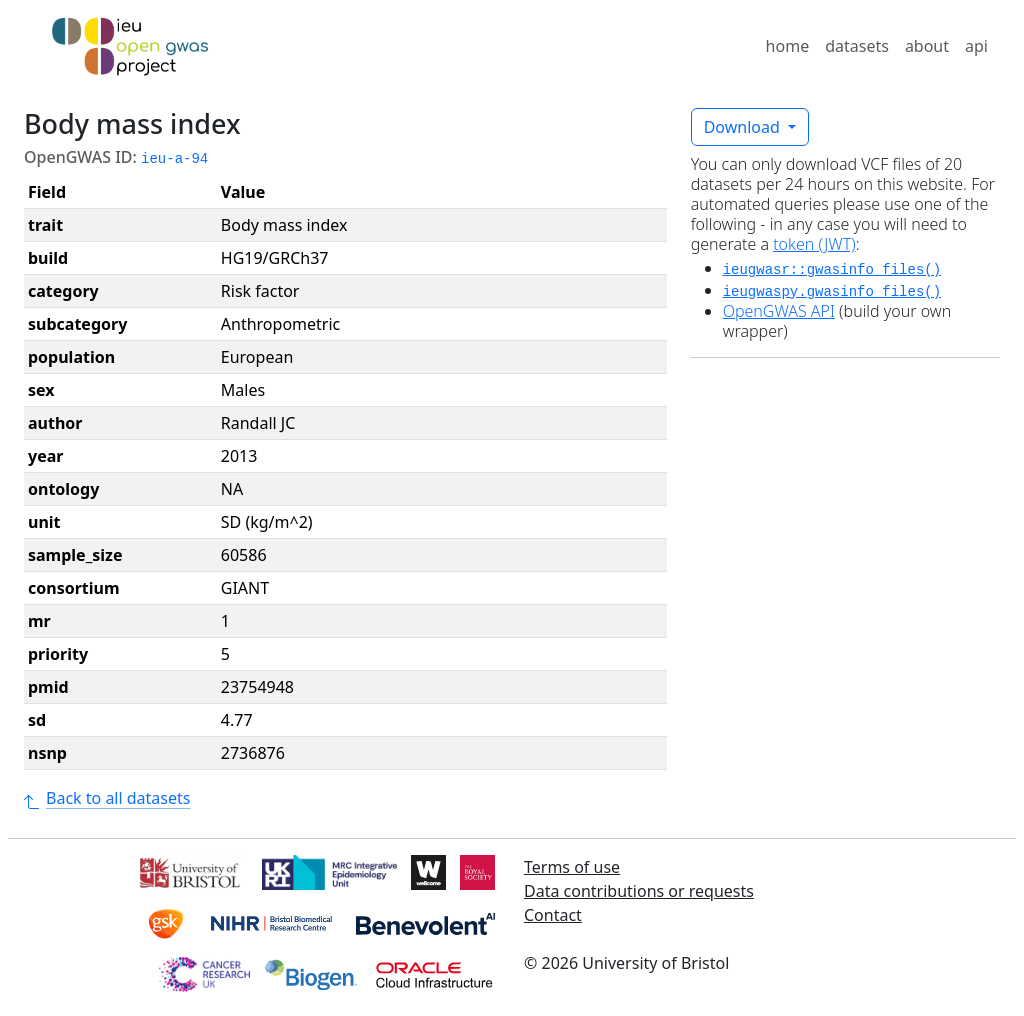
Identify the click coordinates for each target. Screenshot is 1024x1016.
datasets (857, 46)
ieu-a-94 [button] (174, 159)
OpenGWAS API (779, 311)
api (976, 46)
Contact (553, 915)
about (927, 46)
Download (744, 127)
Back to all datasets (107, 798)
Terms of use (572, 867)
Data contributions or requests (639, 891)
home (788, 46)
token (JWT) (814, 244)
